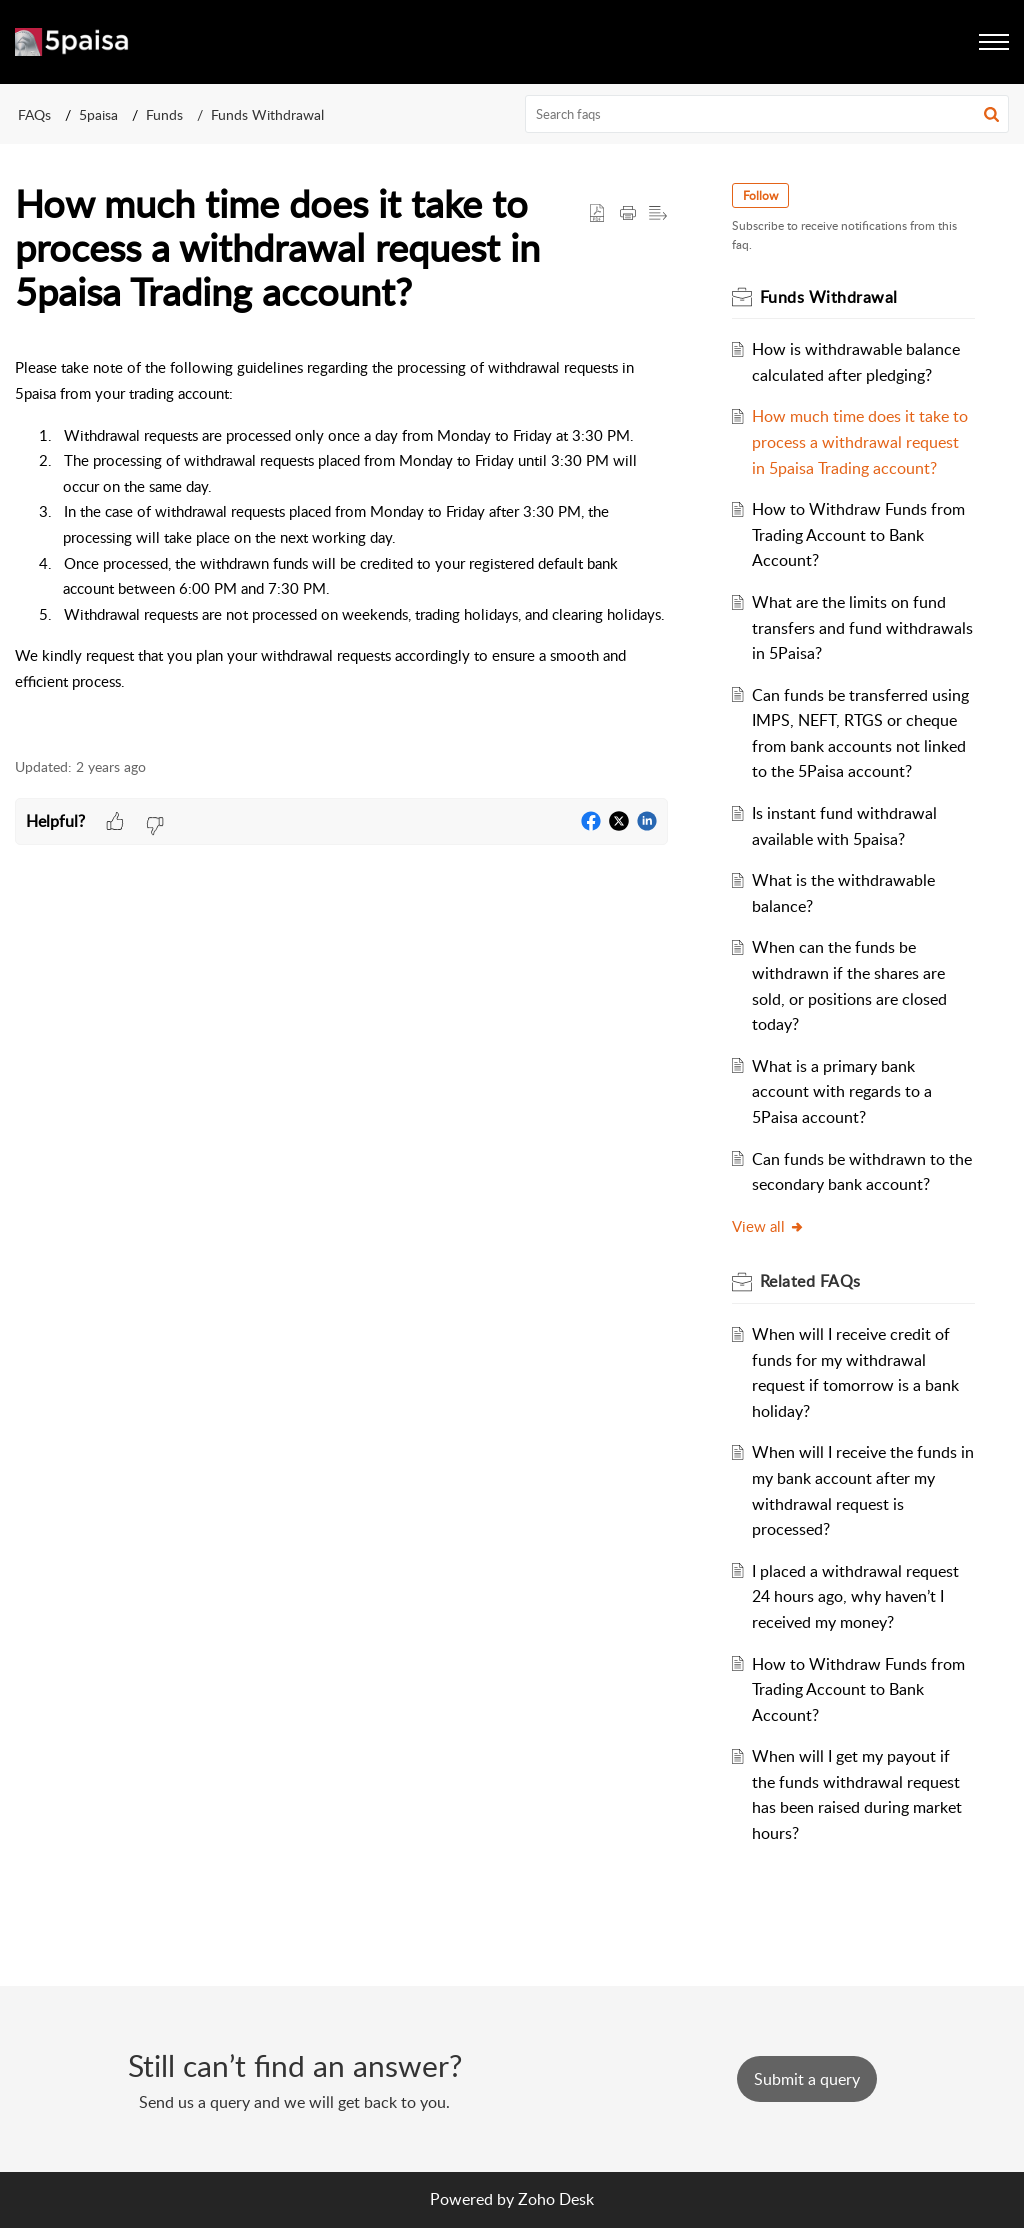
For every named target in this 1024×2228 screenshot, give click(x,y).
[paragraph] (341, 545)
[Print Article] (628, 214)
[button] (991, 114)
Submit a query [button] (807, 2079)
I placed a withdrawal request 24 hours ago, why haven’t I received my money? (855, 1596)
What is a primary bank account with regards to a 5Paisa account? (842, 1091)
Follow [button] (760, 195)
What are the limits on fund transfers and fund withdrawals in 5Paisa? (862, 627)
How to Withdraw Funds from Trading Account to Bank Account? (858, 534)
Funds (164, 114)
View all (768, 1226)
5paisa (98, 114)
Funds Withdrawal (267, 114)
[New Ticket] (807, 2079)
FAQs (34, 114)
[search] (767, 114)
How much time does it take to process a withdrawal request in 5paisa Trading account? (860, 441)
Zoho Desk (556, 2199)
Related (810, 1281)
